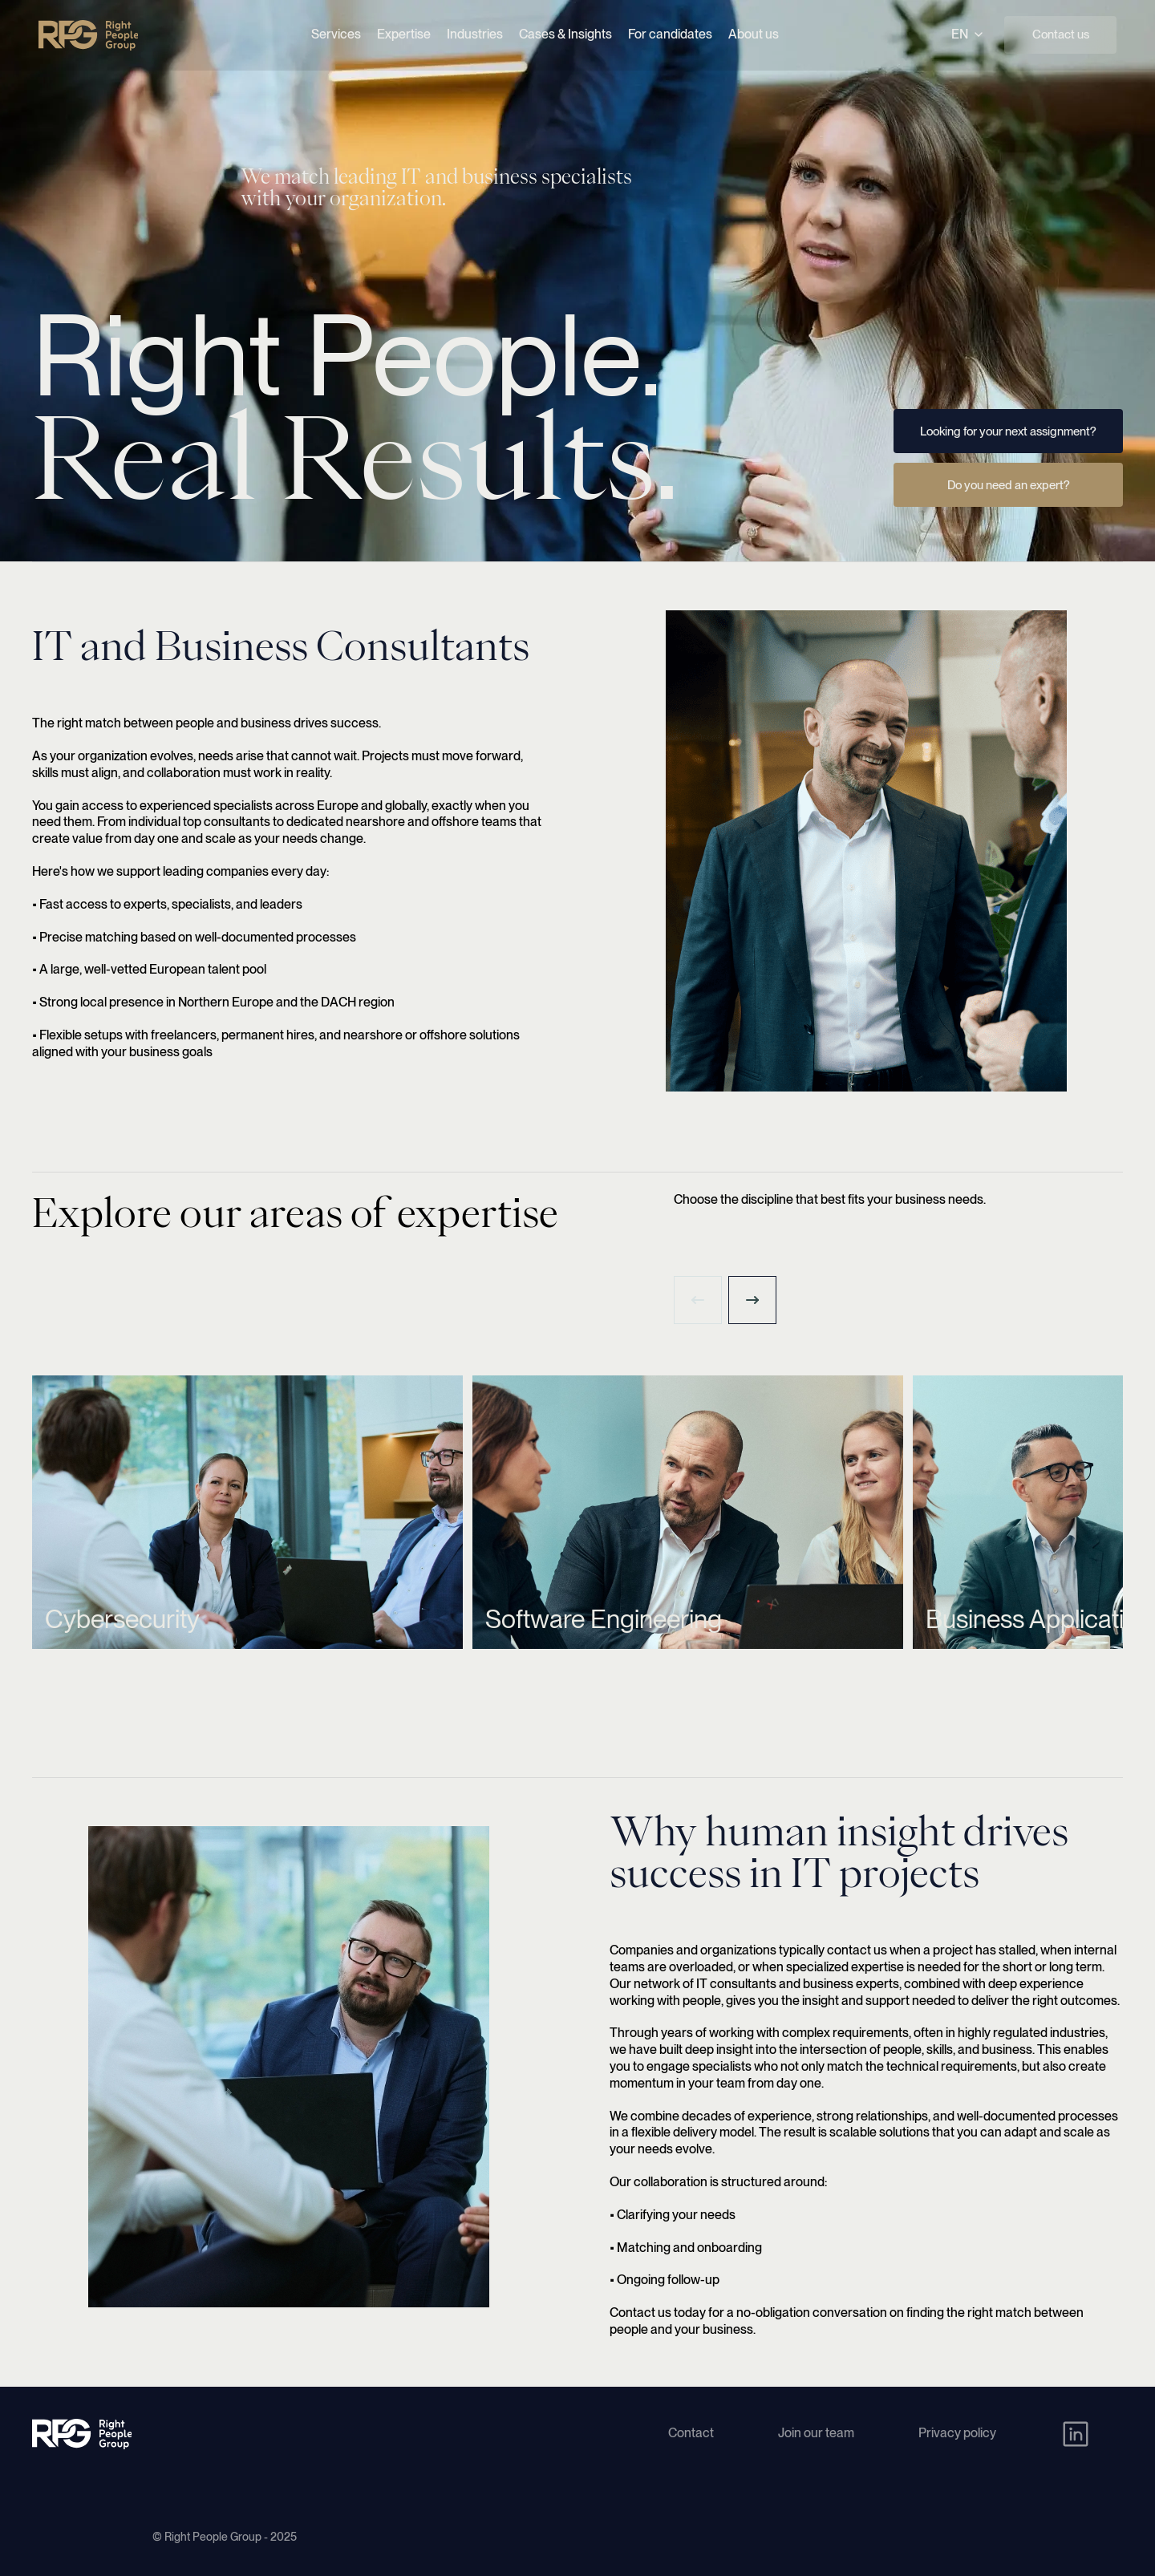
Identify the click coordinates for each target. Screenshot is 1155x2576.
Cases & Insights (565, 34)
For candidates (670, 34)
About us (753, 34)
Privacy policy (957, 2432)
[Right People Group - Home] (88, 35)
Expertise (404, 34)
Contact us (1060, 34)
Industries (475, 34)
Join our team (816, 2432)
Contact (691, 2432)
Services (336, 34)
